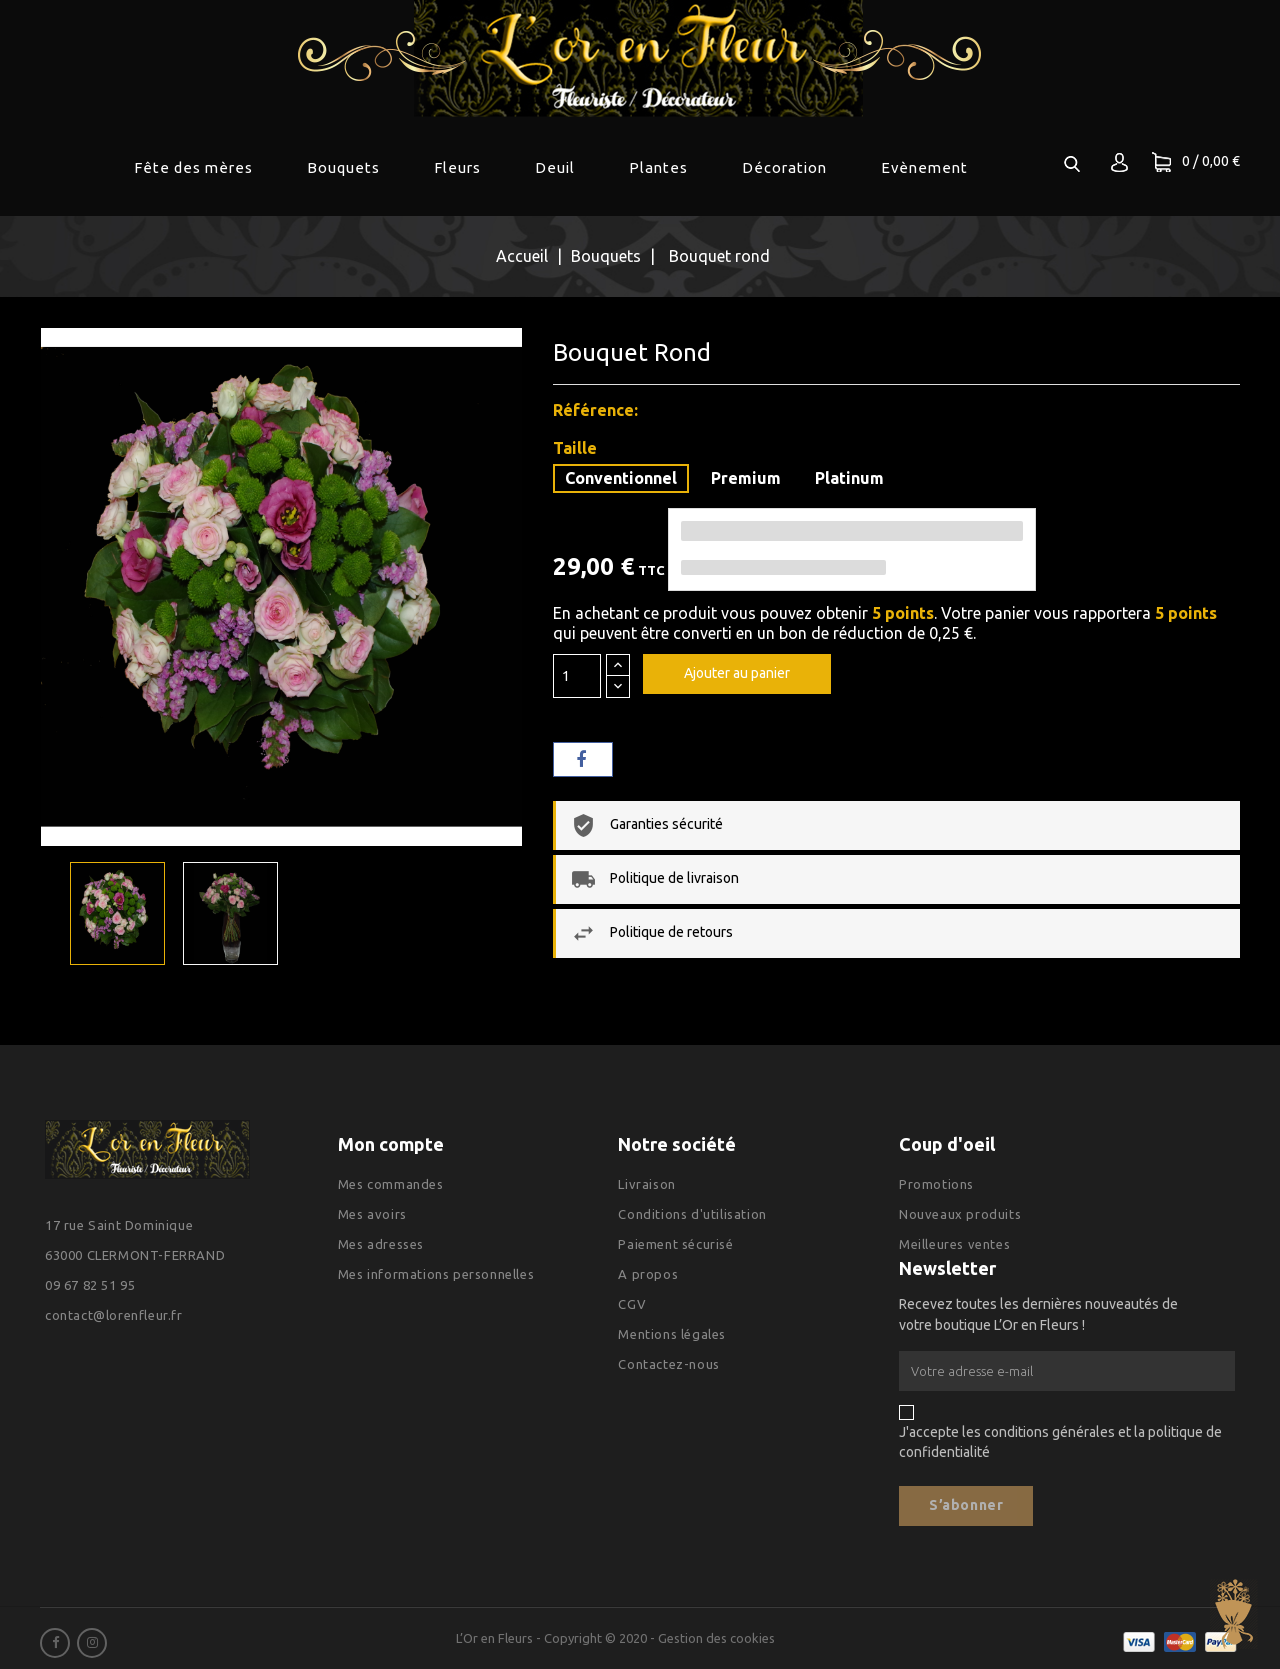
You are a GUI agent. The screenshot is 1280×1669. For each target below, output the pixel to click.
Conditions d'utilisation (692, 1214)
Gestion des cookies (716, 1638)
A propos (648, 1274)
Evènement (924, 167)
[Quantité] (577, 676)
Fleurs (457, 167)
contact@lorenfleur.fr (114, 1315)
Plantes (658, 167)
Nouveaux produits (960, 1214)
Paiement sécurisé (675, 1244)
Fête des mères (193, 167)
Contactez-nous (668, 1364)
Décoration (784, 167)
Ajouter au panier (737, 673)
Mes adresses (381, 1244)
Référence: (595, 410)
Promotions (936, 1184)
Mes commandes (391, 1184)
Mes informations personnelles (436, 1274)
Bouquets (343, 167)
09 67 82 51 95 (90, 1285)
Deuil (555, 167)
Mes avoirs (372, 1214)
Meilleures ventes (954, 1244)
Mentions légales (672, 1334)
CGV (632, 1304)
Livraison (646, 1184)
